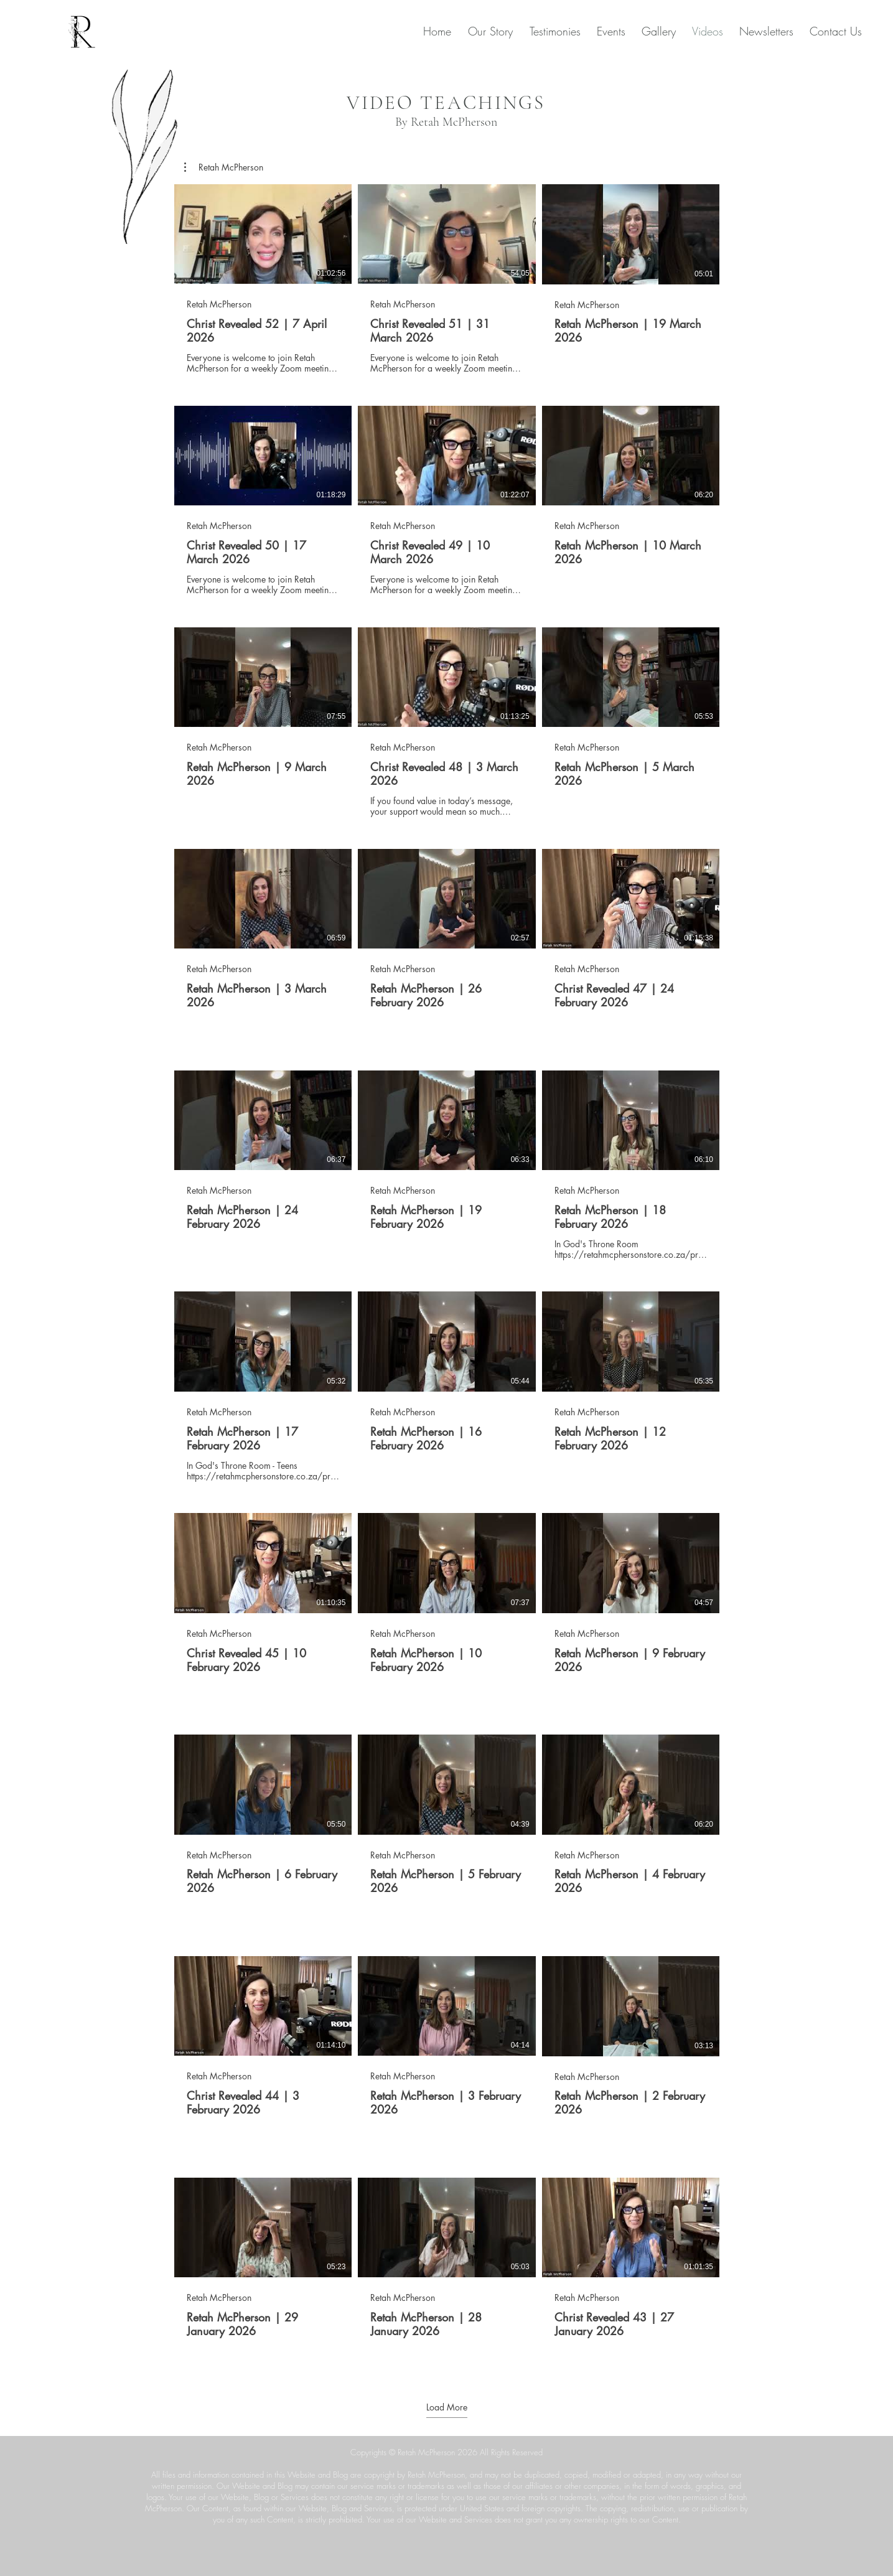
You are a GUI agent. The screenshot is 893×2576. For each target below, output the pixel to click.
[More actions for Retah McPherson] (223, 167)
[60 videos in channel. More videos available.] (447, 1276)
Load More (446, 2407)
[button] (223, 167)
